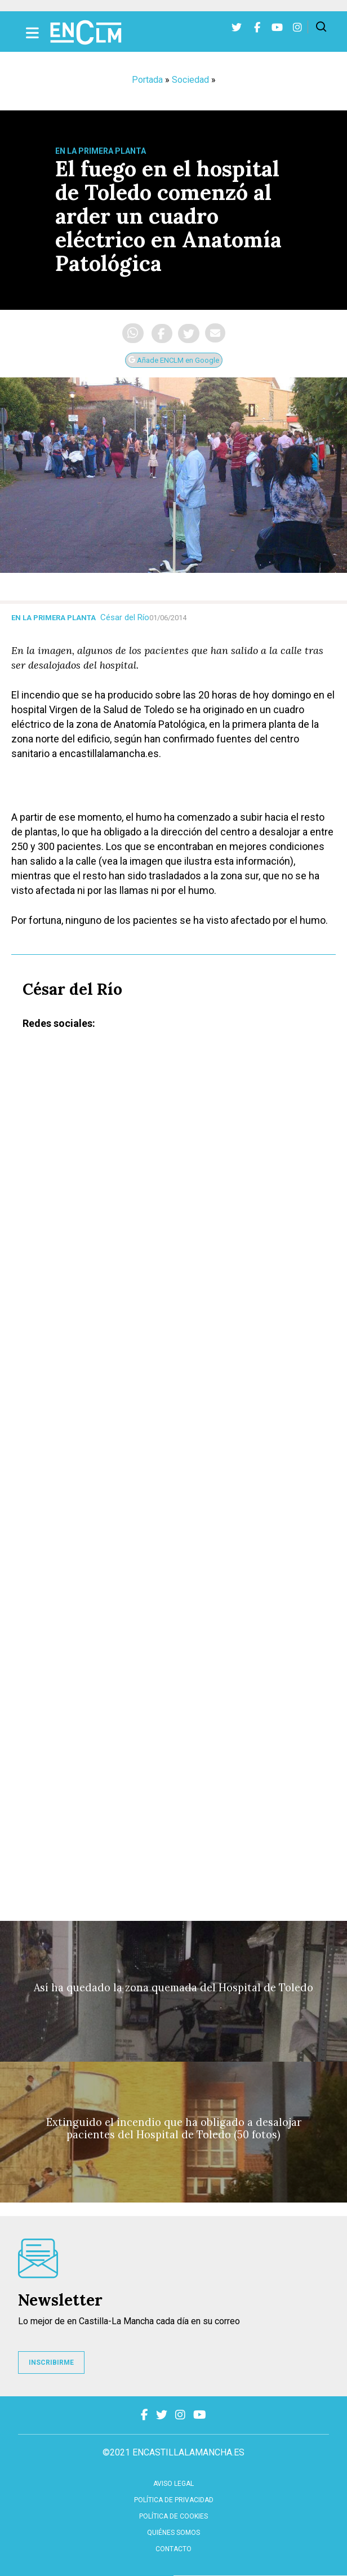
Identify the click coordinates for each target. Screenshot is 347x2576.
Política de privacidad (173, 2500)
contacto (173, 2549)
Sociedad (190, 79)
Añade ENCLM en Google (173, 360)
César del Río (124, 617)
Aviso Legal (173, 2484)
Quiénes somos (173, 2533)
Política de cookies (173, 2516)
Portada (147, 79)
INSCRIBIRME (51, 2362)
